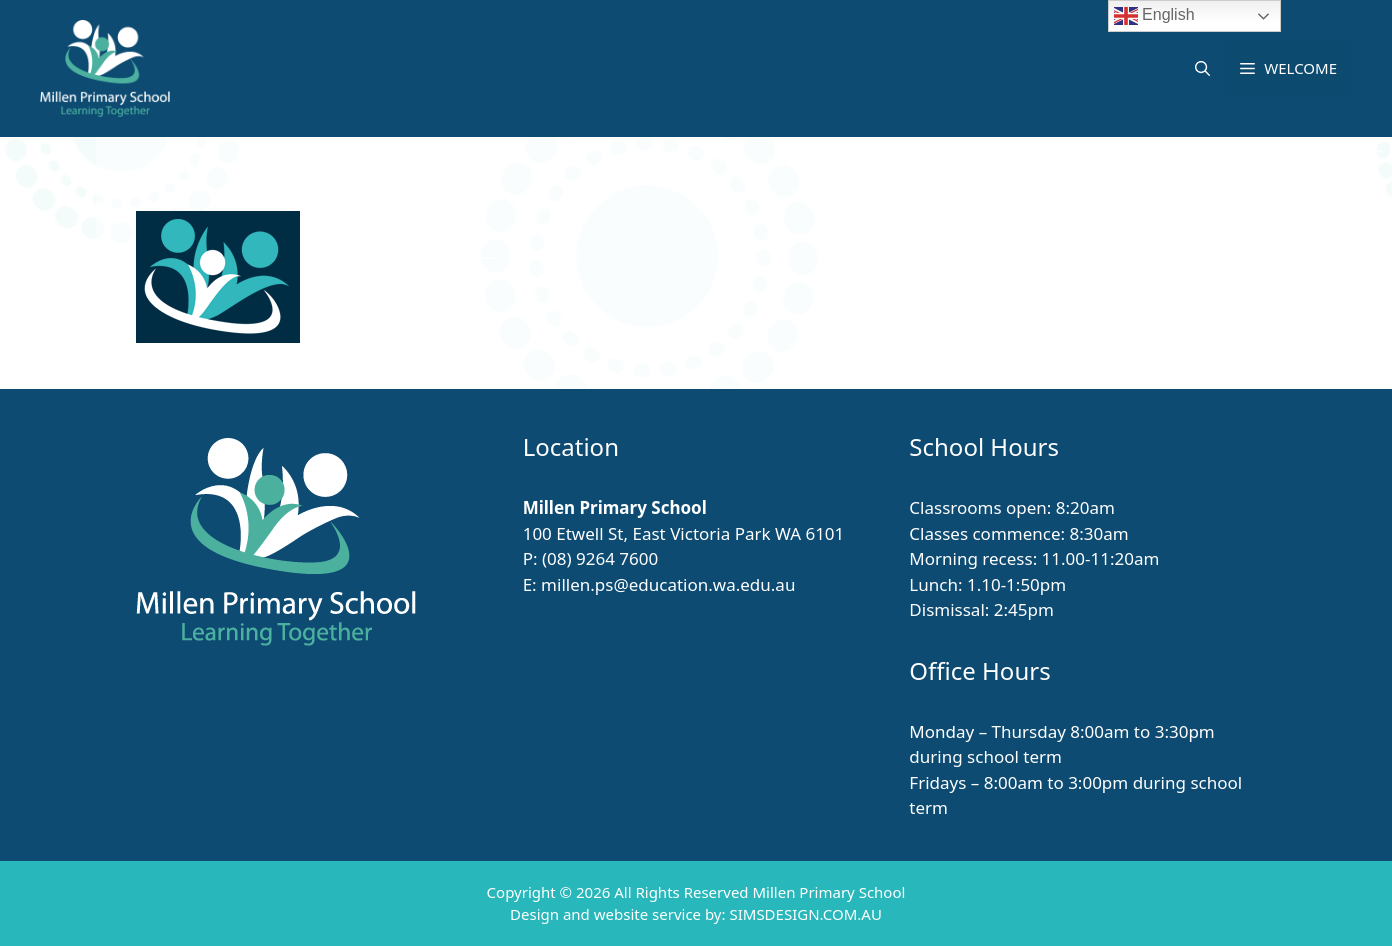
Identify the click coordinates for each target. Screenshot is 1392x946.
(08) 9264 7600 (600, 558)
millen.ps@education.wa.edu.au (668, 584)
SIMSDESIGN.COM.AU (805, 914)
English (1154, 16)
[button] (1202, 68)
